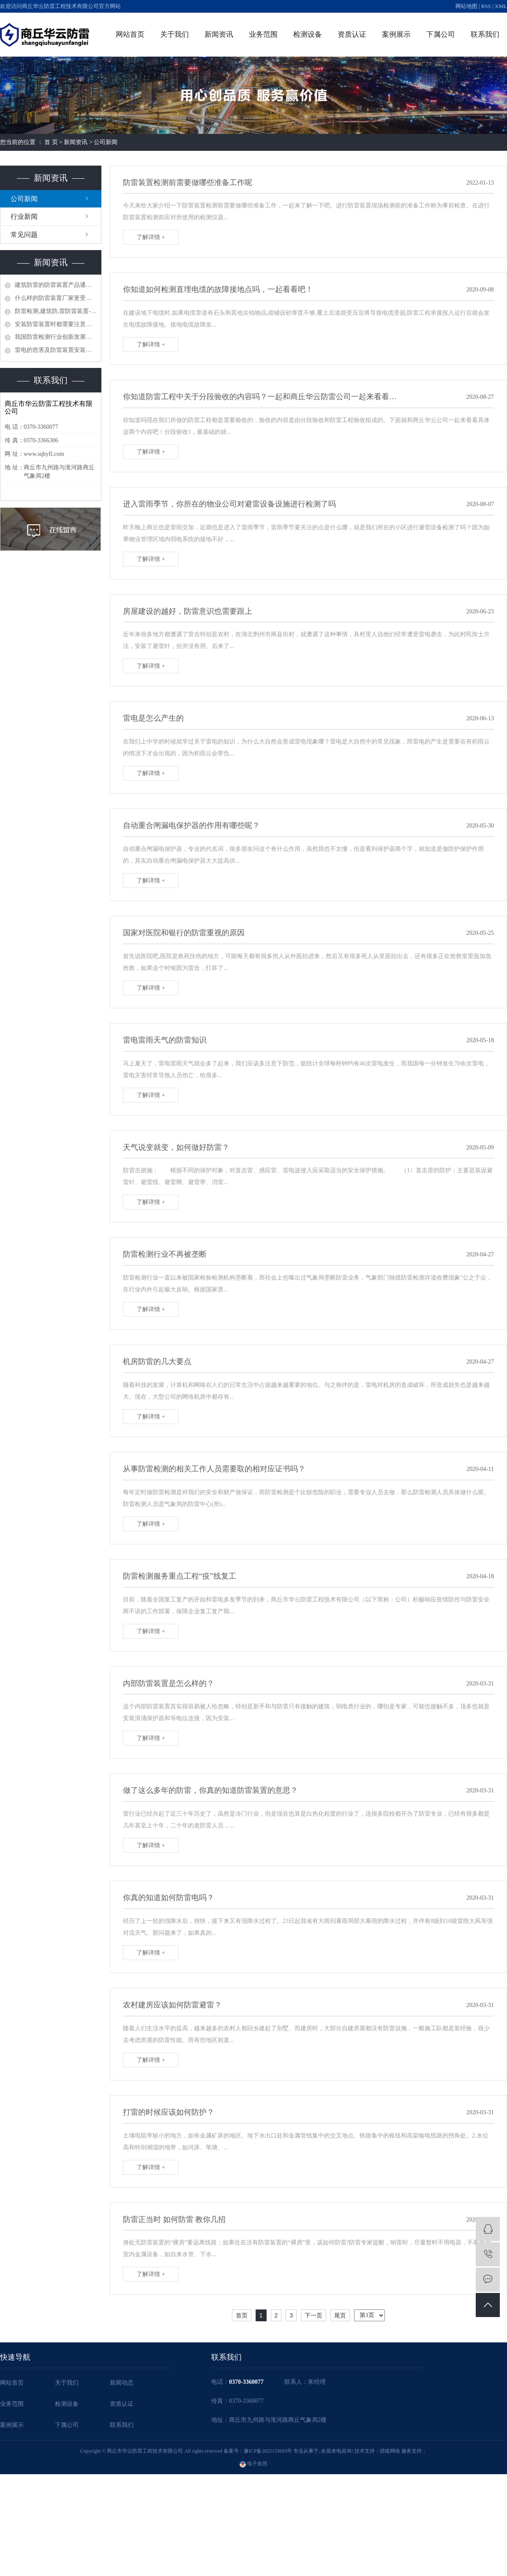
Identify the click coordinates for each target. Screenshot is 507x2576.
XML (501, 6)
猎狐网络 (390, 2451)
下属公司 (440, 34)
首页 (242, 2315)
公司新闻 (105, 142)
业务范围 (263, 34)
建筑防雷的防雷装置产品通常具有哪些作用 (56, 285)
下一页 (313, 2315)
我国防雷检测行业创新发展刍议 (56, 337)
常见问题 (24, 234)
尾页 (340, 2315)
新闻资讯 (218, 34)
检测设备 (307, 34)
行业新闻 (24, 216)
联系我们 (485, 34)
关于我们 (174, 34)
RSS (486, 6)
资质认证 (352, 34)
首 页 (51, 142)
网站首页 (130, 34)
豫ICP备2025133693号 (268, 2451)
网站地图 (466, 6)
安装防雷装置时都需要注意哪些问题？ (56, 324)
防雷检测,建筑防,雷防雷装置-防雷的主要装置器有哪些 (56, 311)
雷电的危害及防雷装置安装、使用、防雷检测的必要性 (56, 350)
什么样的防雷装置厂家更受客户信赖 (56, 298)
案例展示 (396, 34)
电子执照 (253, 2464)
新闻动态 (122, 2383)
